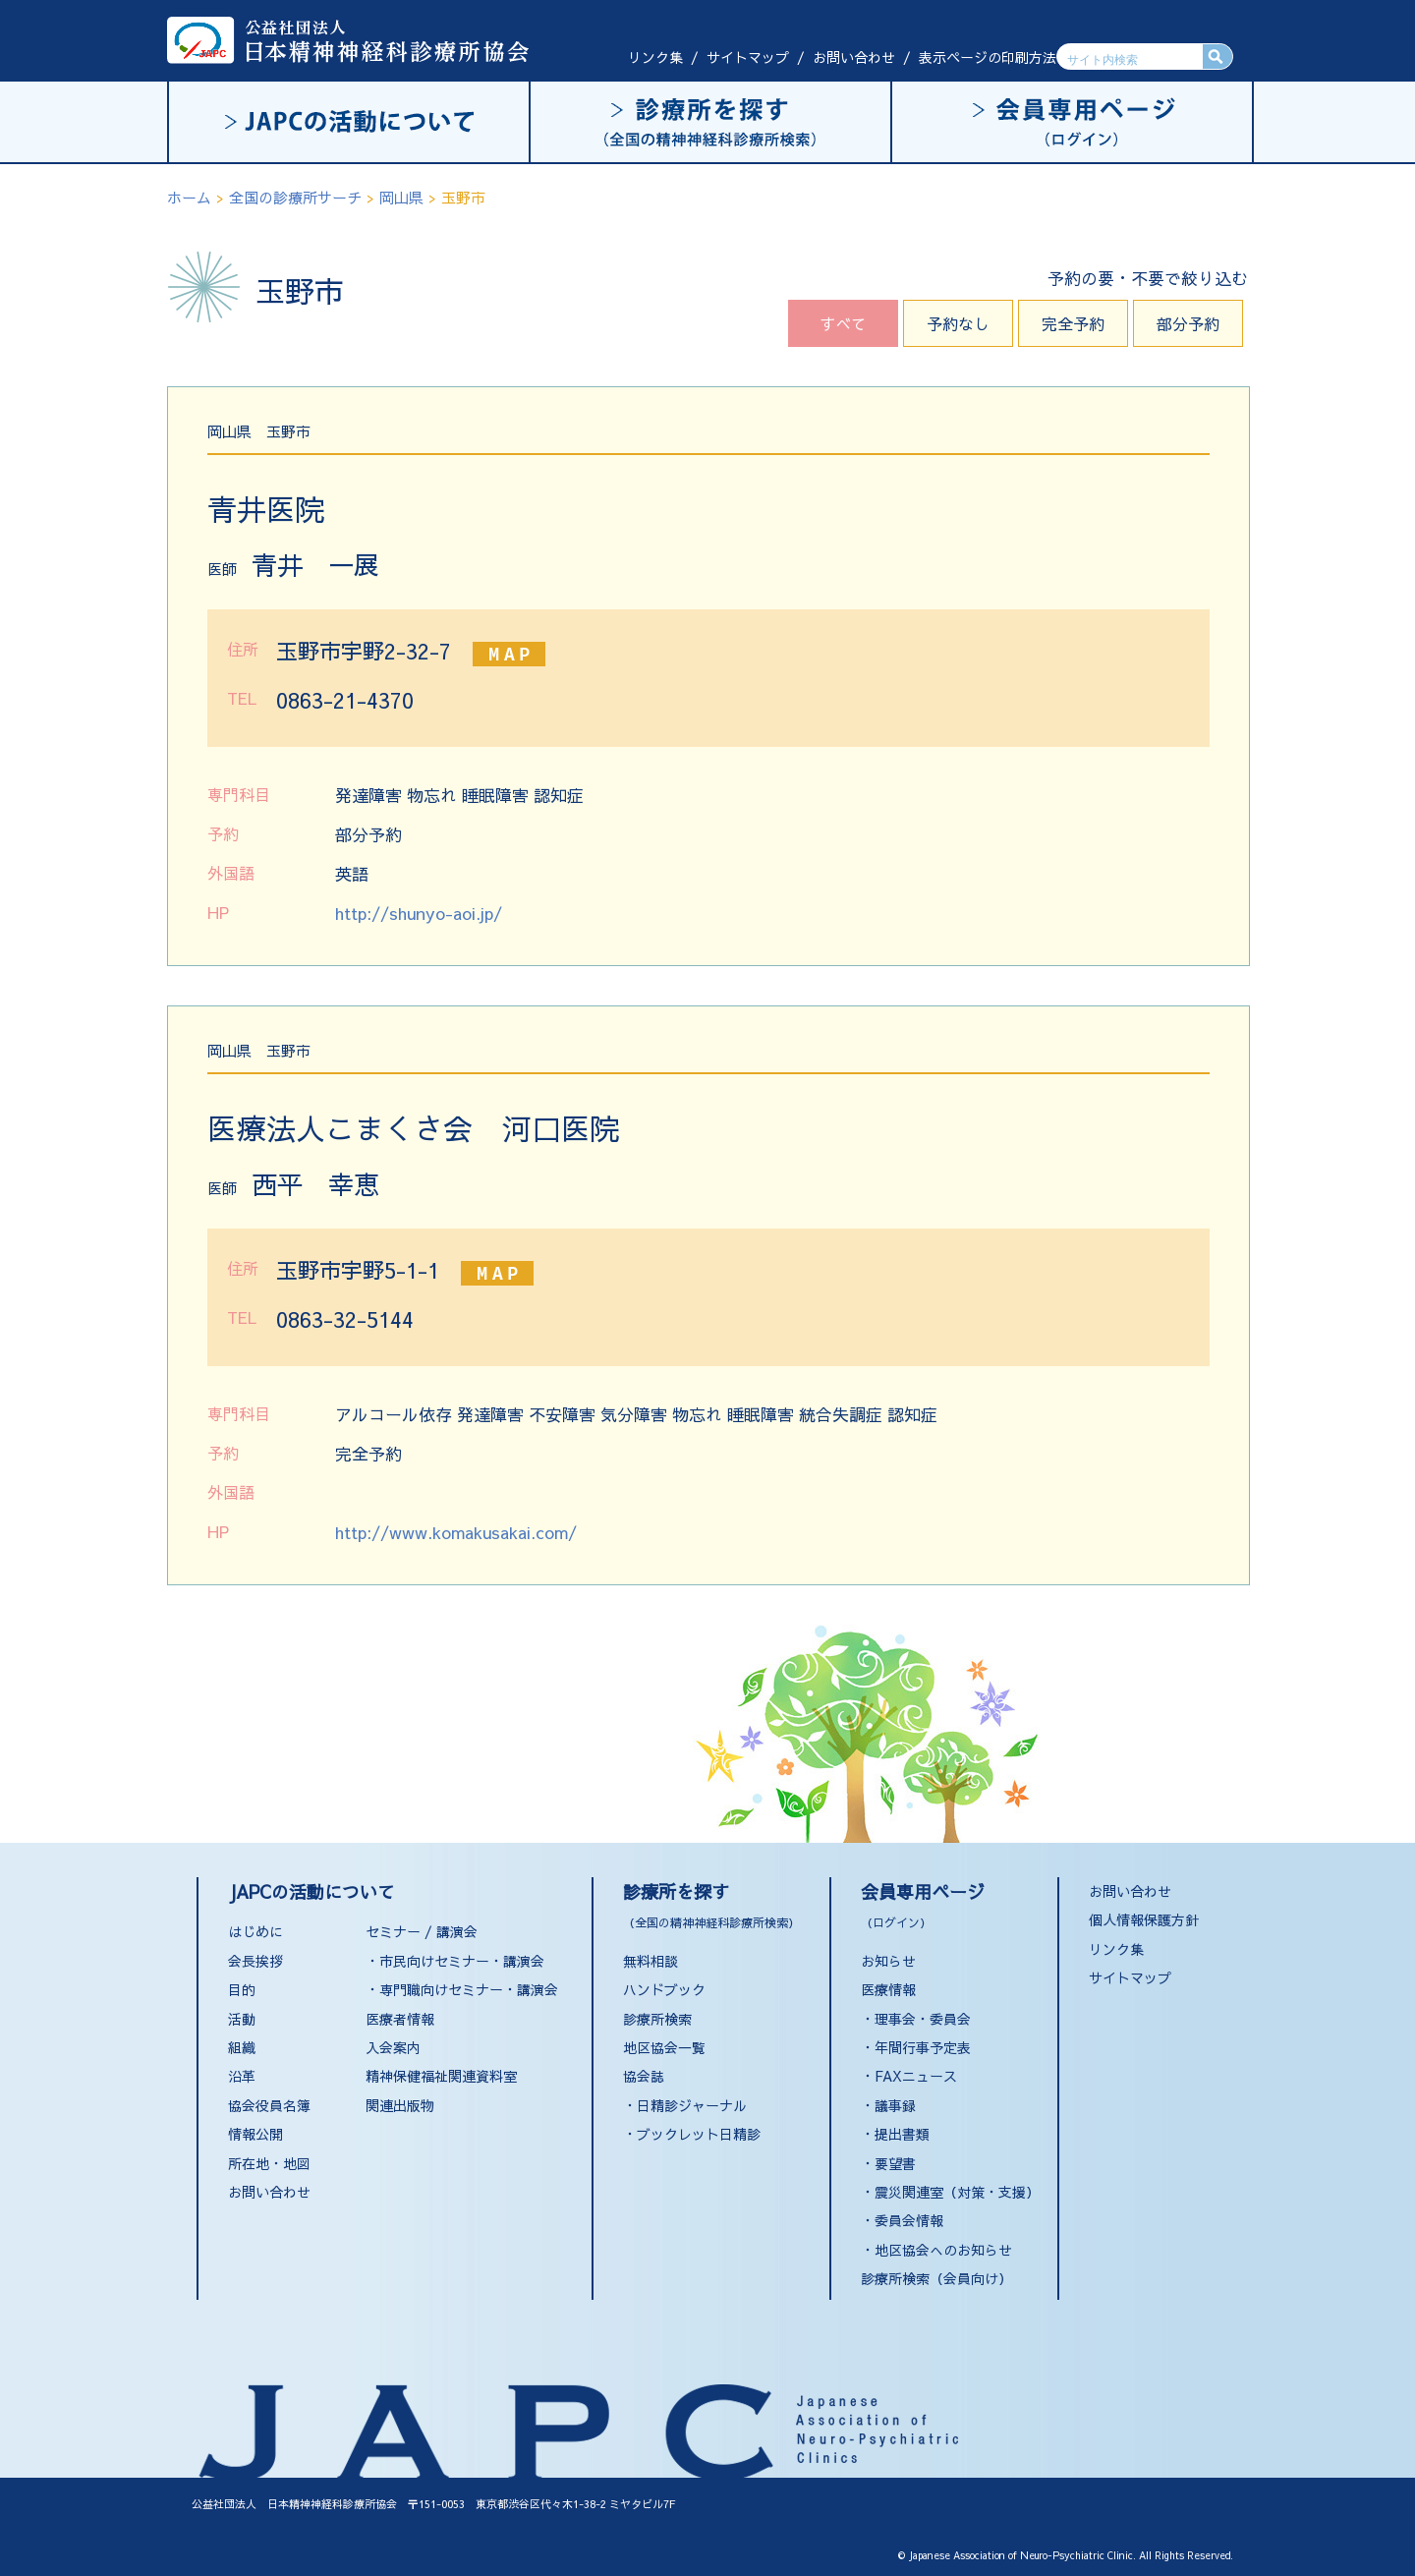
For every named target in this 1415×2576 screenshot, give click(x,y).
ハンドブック (664, 1989)
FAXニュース (916, 2076)
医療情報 (888, 1989)
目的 (241, 1989)
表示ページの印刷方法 (987, 57)
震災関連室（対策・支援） (957, 2192)
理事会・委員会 (923, 2019)
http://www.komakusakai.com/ (456, 1532)
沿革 (241, 2076)
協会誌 (643, 2076)
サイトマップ (748, 57)
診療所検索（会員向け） (936, 2278)
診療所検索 (657, 2019)
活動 (241, 2019)
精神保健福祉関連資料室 (441, 2076)
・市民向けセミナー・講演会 (455, 1961)
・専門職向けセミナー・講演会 (462, 1989)
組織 (241, 2047)
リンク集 (655, 57)
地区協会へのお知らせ (943, 2250)
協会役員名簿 (269, 2105)
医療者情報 (400, 2019)
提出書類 (902, 2134)
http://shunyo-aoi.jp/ (418, 913)
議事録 (895, 2105)
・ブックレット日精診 (692, 2134)
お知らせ (888, 1961)
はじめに (255, 1931)
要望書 (895, 2163)
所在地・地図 (269, 2163)
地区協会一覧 (664, 2047)
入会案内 (393, 2047)
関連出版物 (400, 2105)
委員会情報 (909, 2220)
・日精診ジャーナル (685, 2105)
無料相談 (650, 1961)
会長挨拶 (255, 1961)
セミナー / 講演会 (422, 1931)
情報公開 (255, 2134)
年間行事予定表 (923, 2047)
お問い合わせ (854, 57)
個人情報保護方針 (1144, 1919)
